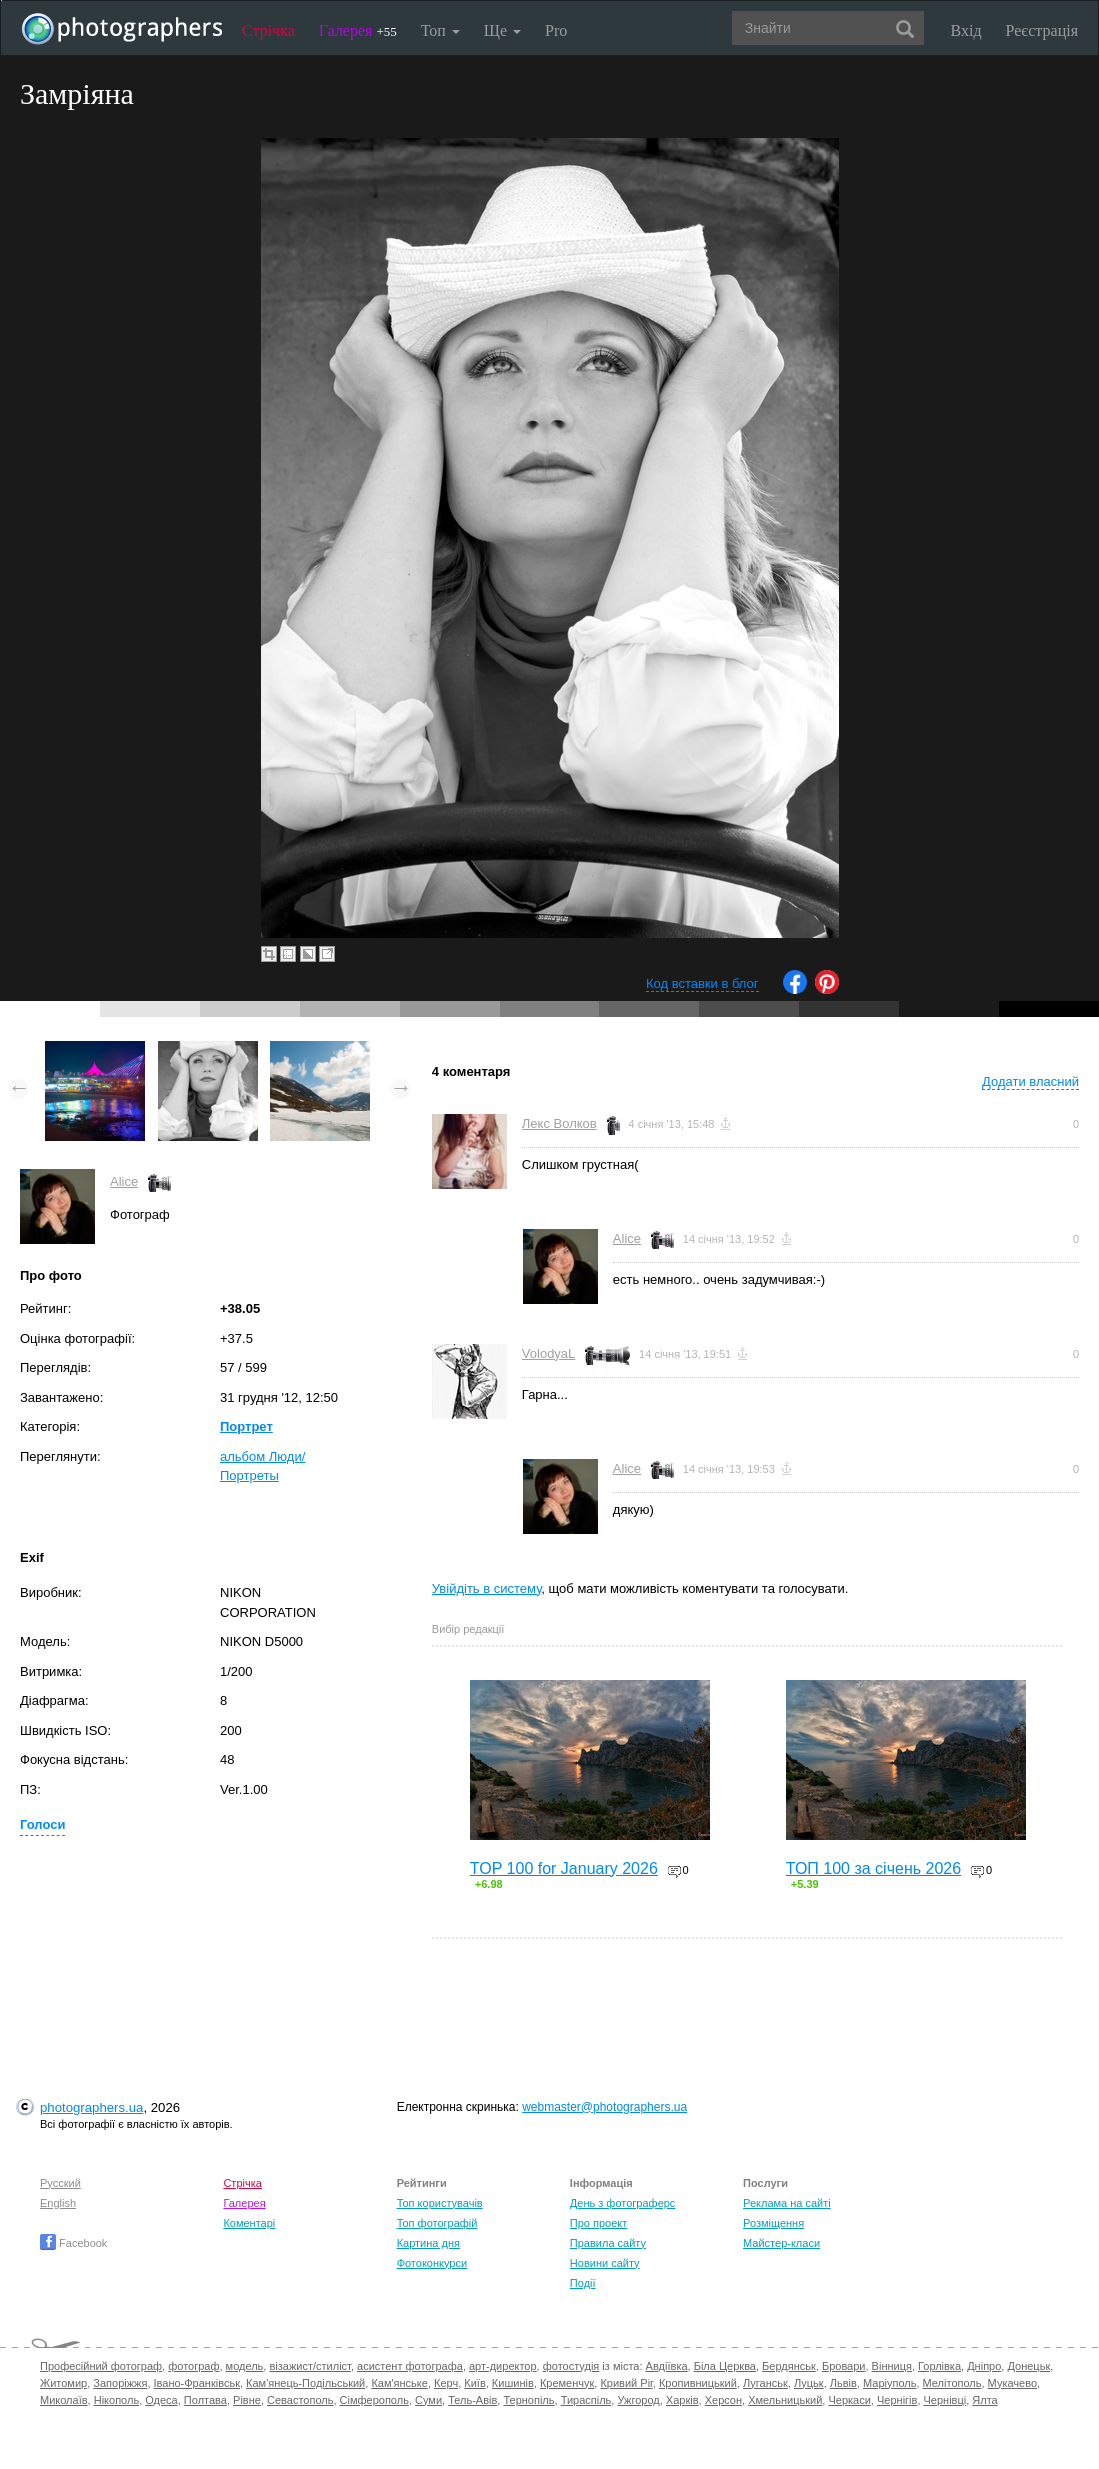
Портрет (246, 1426)
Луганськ (765, 2383)
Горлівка (939, 2366)
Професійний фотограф (101, 2366)
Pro (556, 30)
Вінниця (892, 2366)
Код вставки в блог (702, 983)
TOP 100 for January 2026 (564, 1868)
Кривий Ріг (626, 2383)
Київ (474, 2383)
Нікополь (116, 2400)
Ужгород (638, 2400)
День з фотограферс (623, 2203)
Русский (60, 2183)
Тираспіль (586, 2400)
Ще (502, 30)
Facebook (73, 2243)
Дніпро (984, 2366)
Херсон (723, 2400)
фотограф (193, 2366)
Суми (428, 2400)
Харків (682, 2400)
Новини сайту (605, 2263)
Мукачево (1012, 2383)
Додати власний (1030, 1081)
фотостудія (571, 2366)
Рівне (247, 2400)
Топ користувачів (440, 2203)
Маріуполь (889, 2383)
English (58, 2203)
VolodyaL (549, 1353)
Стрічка (268, 30)
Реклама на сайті (787, 2203)
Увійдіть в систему (487, 1588)
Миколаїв (64, 2400)
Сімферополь (374, 2400)
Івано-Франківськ (197, 2383)
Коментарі (249, 2223)
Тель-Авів (472, 2400)
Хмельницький (785, 2400)
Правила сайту (608, 2243)
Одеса (161, 2400)
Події (583, 2283)
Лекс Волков (559, 1123)
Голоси (42, 1824)
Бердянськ (789, 2366)
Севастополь (300, 2400)
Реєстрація (1042, 30)
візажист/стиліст (309, 2366)
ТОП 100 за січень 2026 (873, 1868)
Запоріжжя (120, 2383)
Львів (843, 2383)
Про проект (598, 2223)
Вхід (966, 30)
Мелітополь (952, 2383)
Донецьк (1028, 2366)
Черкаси (849, 2400)
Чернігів (897, 2400)
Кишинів (513, 2383)
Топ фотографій (437, 2223)
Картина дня (428, 2243)
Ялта (984, 2400)
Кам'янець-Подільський (305, 2383)
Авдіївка (667, 2366)
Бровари (844, 2366)
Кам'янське (399, 2383)
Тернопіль (528, 2400)
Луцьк (809, 2383)
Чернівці (945, 2400)
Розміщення (773, 2223)
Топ (440, 30)
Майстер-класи (781, 2243)
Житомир (63, 2383)
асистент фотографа (410, 2366)
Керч (446, 2383)
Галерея (358, 30)
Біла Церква (725, 2366)
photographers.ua (91, 2107)
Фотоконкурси (432, 2263)
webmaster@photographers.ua (604, 2107)
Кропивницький (698, 2383)
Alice (124, 1181)
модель (245, 2366)
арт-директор (503, 2366)
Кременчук (567, 2383)
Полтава (205, 2400)
